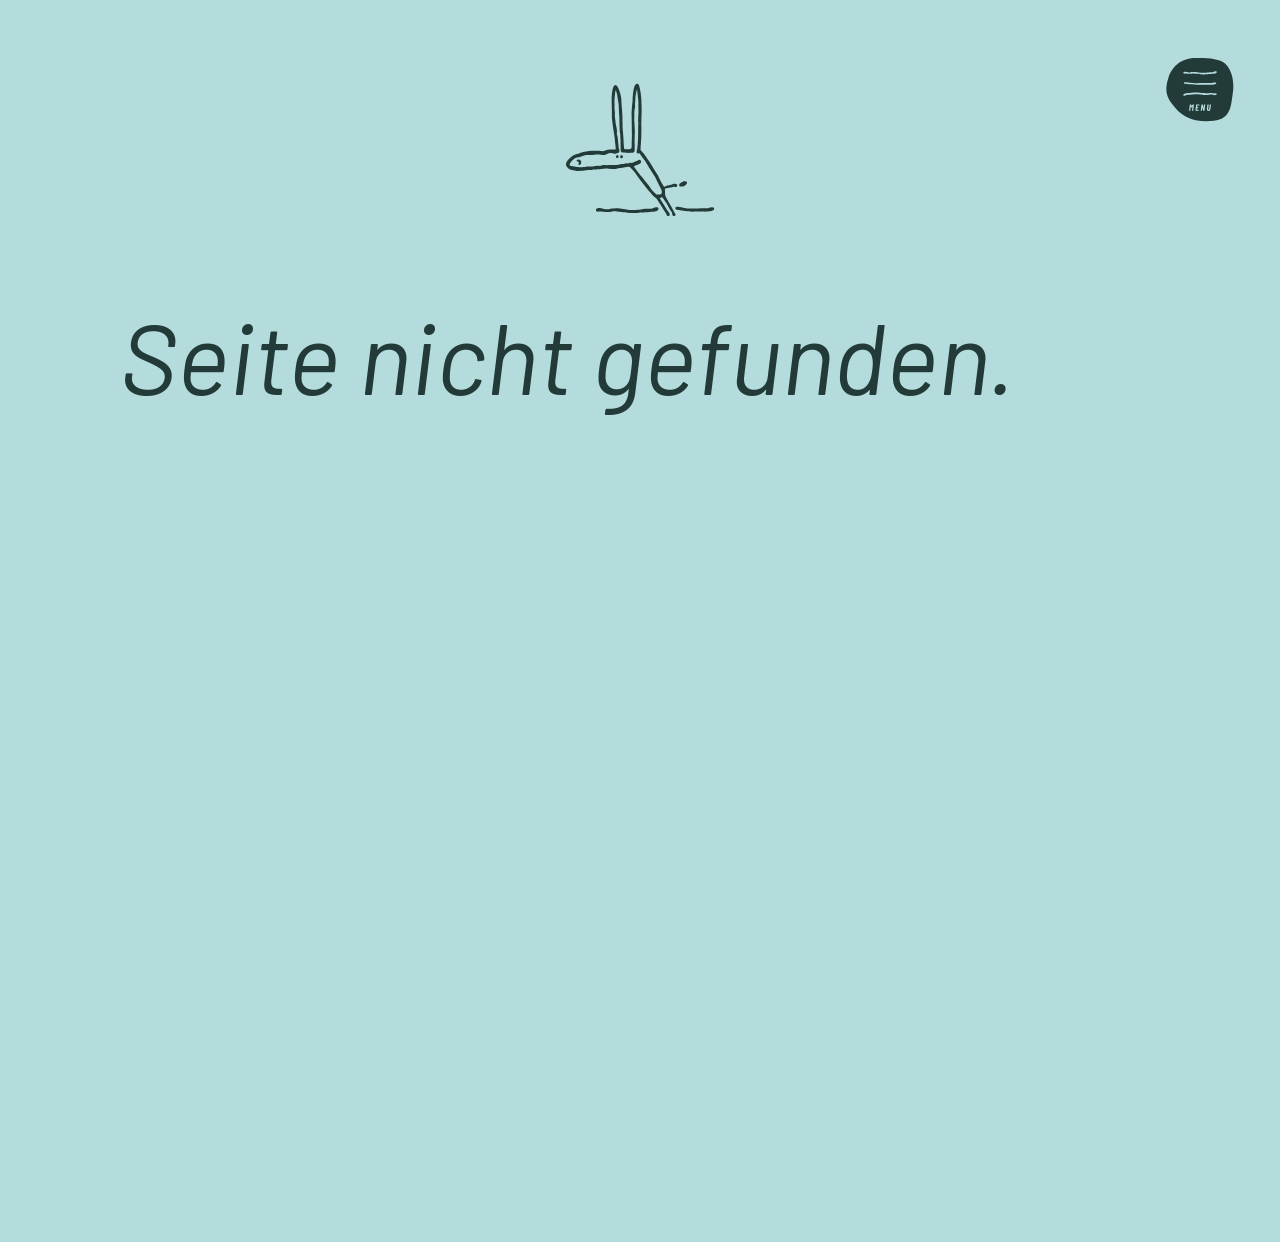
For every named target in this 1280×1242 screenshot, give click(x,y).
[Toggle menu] (1200, 90)
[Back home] (640, 150)
